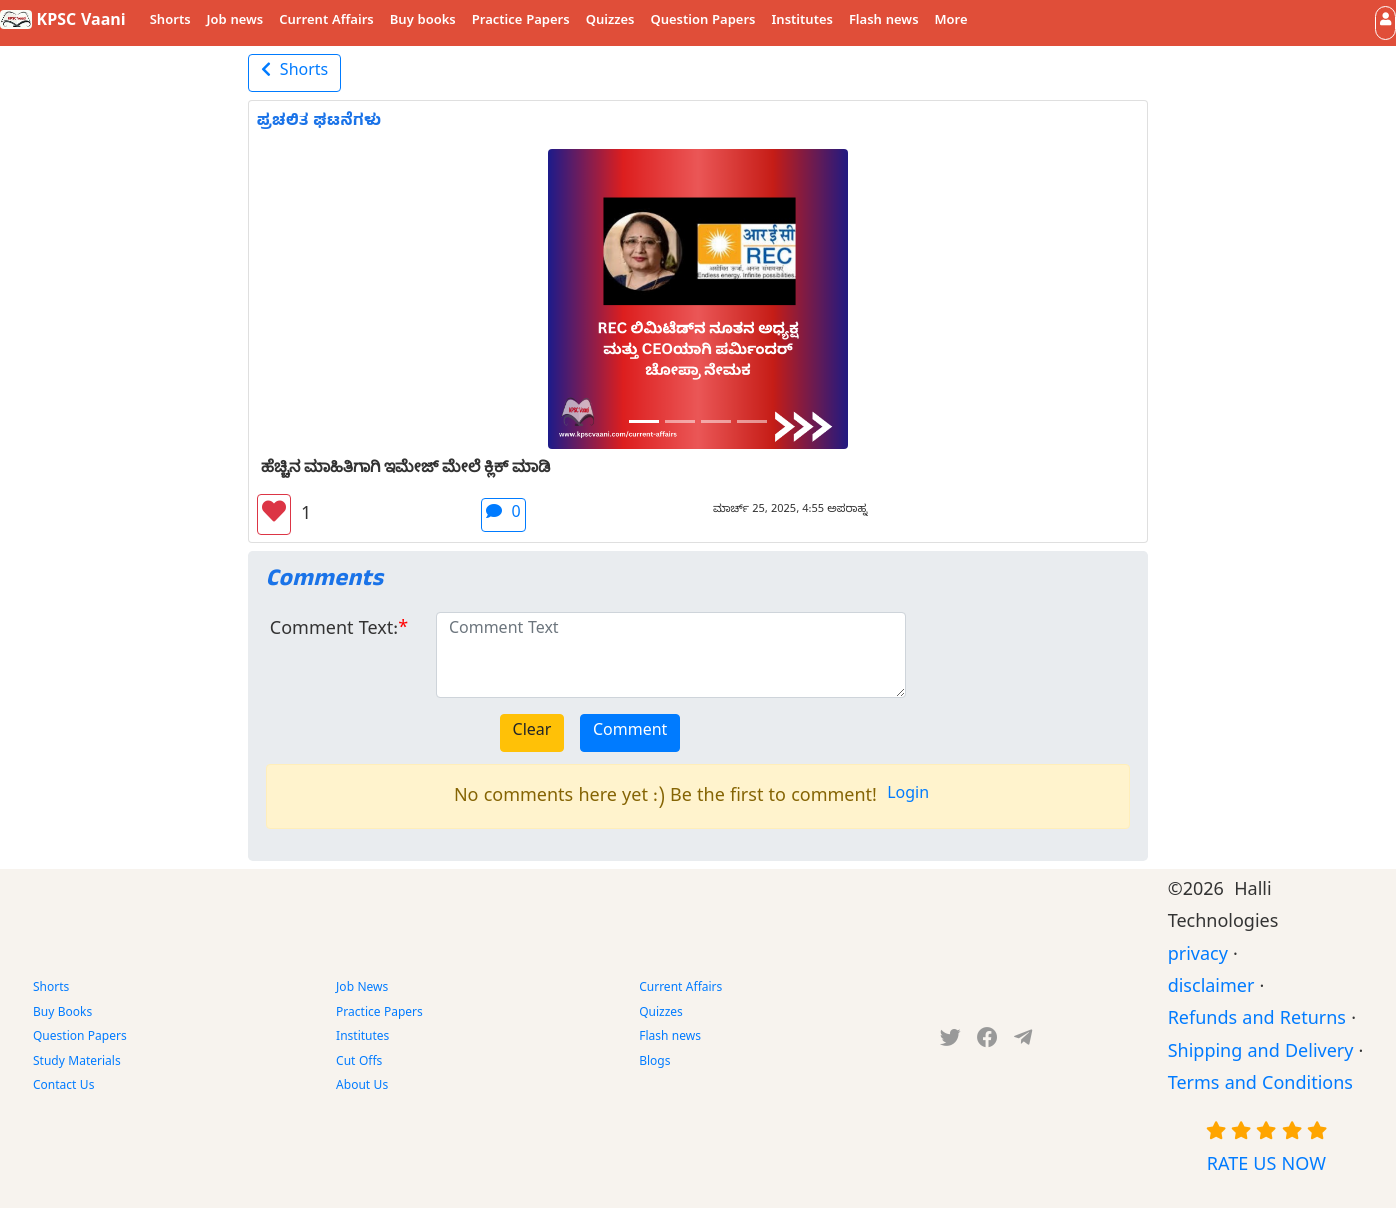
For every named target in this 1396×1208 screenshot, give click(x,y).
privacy (1198, 957)
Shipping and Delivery (1261, 1054)
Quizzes (610, 22)
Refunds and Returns (1257, 1021)
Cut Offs (359, 1063)
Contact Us (63, 1087)
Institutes (802, 22)
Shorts (170, 22)
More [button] (951, 22)
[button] (1385, 22)
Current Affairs (326, 22)
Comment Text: (334, 631)
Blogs (654, 1063)
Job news (235, 22)
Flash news (884, 22)
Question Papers (702, 22)
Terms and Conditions (1260, 1086)
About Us (362, 1087)
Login (908, 796)
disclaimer (1211, 989)
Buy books (423, 22)
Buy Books (62, 1014)
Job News (362, 989)
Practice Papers (521, 22)
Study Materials (77, 1063)
